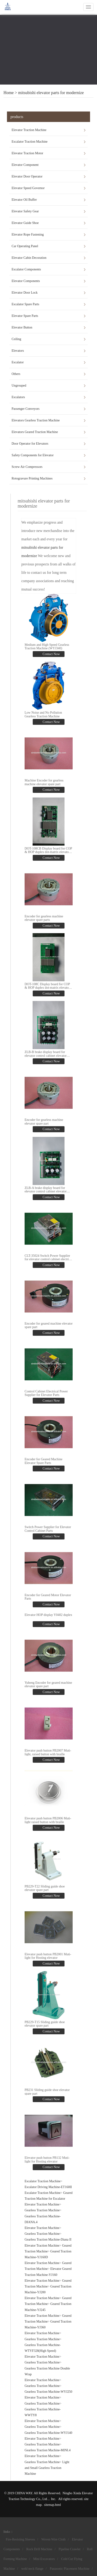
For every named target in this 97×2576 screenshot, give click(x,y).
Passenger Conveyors (25, 408)
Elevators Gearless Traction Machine (36, 420)
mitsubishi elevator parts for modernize (51, 92)
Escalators (18, 397)
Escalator (18, 362)
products (16, 117)
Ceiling (16, 339)
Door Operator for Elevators (30, 443)
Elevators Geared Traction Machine (35, 432)
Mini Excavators (44, 2559)
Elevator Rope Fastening (28, 234)
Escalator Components (26, 269)
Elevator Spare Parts (25, 316)
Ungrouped (19, 385)
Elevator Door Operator (27, 176)
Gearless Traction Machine (42, 2210)
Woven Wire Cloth (53, 2539)
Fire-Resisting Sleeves (20, 2539)
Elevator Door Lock (25, 292)
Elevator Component (25, 165)
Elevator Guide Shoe (25, 223)
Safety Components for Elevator (33, 455)
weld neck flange (32, 2568)
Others (16, 374)
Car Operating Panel (25, 246)
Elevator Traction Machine (29, 130)
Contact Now (51, 654)
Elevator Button (22, 327)
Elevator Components (26, 281)
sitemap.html (52, 2505)
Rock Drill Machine (39, 2549)
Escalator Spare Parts (25, 304)
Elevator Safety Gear (25, 211)
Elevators (18, 350)
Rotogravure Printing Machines (32, 478)
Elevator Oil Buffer (24, 199)
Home (8, 92)
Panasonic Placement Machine (69, 2568)
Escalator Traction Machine (30, 141)
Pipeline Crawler (70, 2549)
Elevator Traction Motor (27, 153)
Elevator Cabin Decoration (29, 257)
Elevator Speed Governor (28, 188)
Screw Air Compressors (27, 467)
